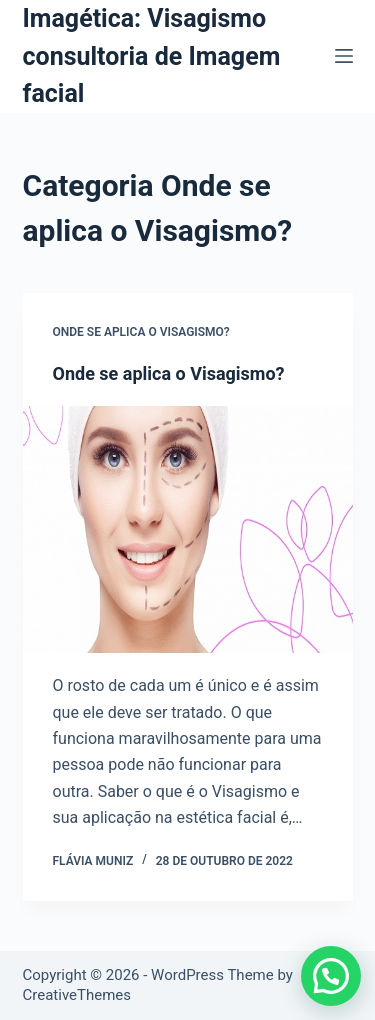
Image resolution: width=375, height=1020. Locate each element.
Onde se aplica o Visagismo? (141, 332)
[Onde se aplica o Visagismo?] (188, 530)
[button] (331, 976)
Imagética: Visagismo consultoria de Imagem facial (152, 56)
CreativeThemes (77, 995)
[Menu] (344, 56)
